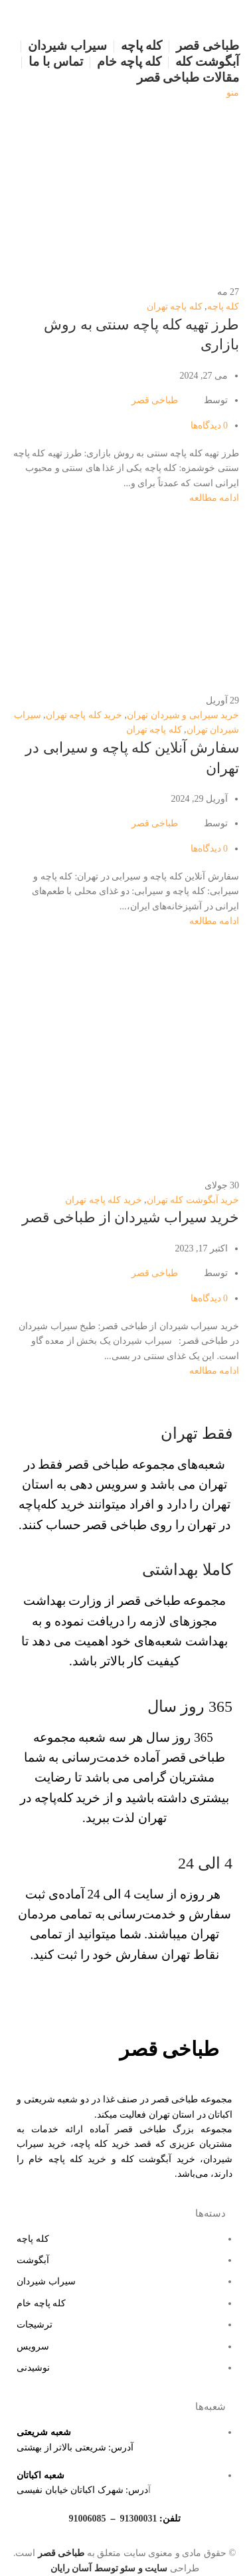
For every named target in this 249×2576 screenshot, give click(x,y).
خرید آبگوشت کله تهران (193, 1200)
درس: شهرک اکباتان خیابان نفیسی (82, 2490)
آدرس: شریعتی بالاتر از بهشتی (75, 2447)
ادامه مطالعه (214, 498)
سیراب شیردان (46, 2281)
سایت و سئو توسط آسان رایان (109, 2568)
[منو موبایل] (232, 93)
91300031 (138, 2519)
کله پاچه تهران (175, 307)
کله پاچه (223, 307)
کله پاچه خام (41, 2303)
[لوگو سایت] (205, 18)
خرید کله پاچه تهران (84, 715)
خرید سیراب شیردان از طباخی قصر (131, 1217)
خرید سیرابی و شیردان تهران (183, 715)
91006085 (87, 2519)
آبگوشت (33, 2260)
